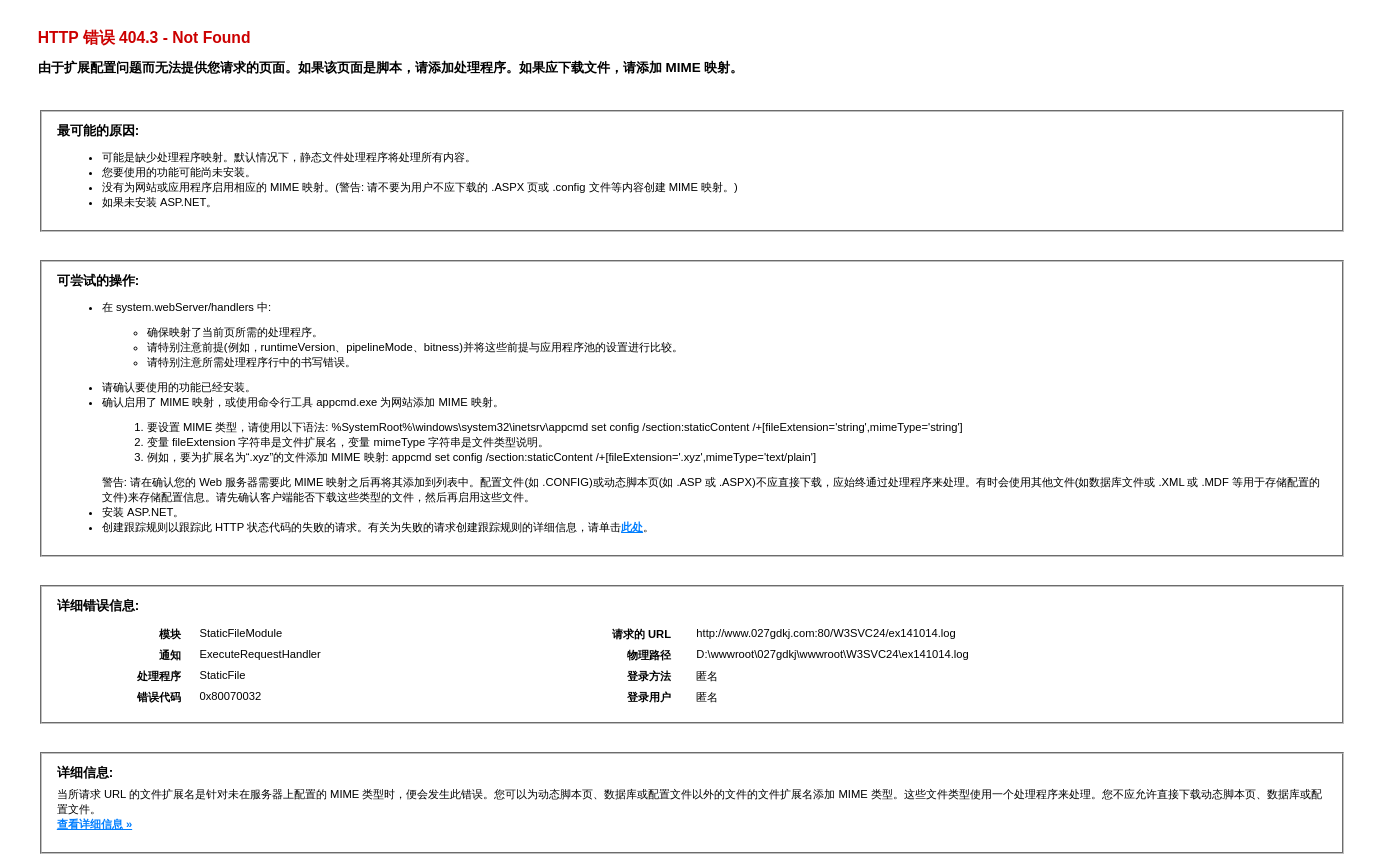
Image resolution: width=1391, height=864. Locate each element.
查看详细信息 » (94, 824)
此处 (632, 527)
